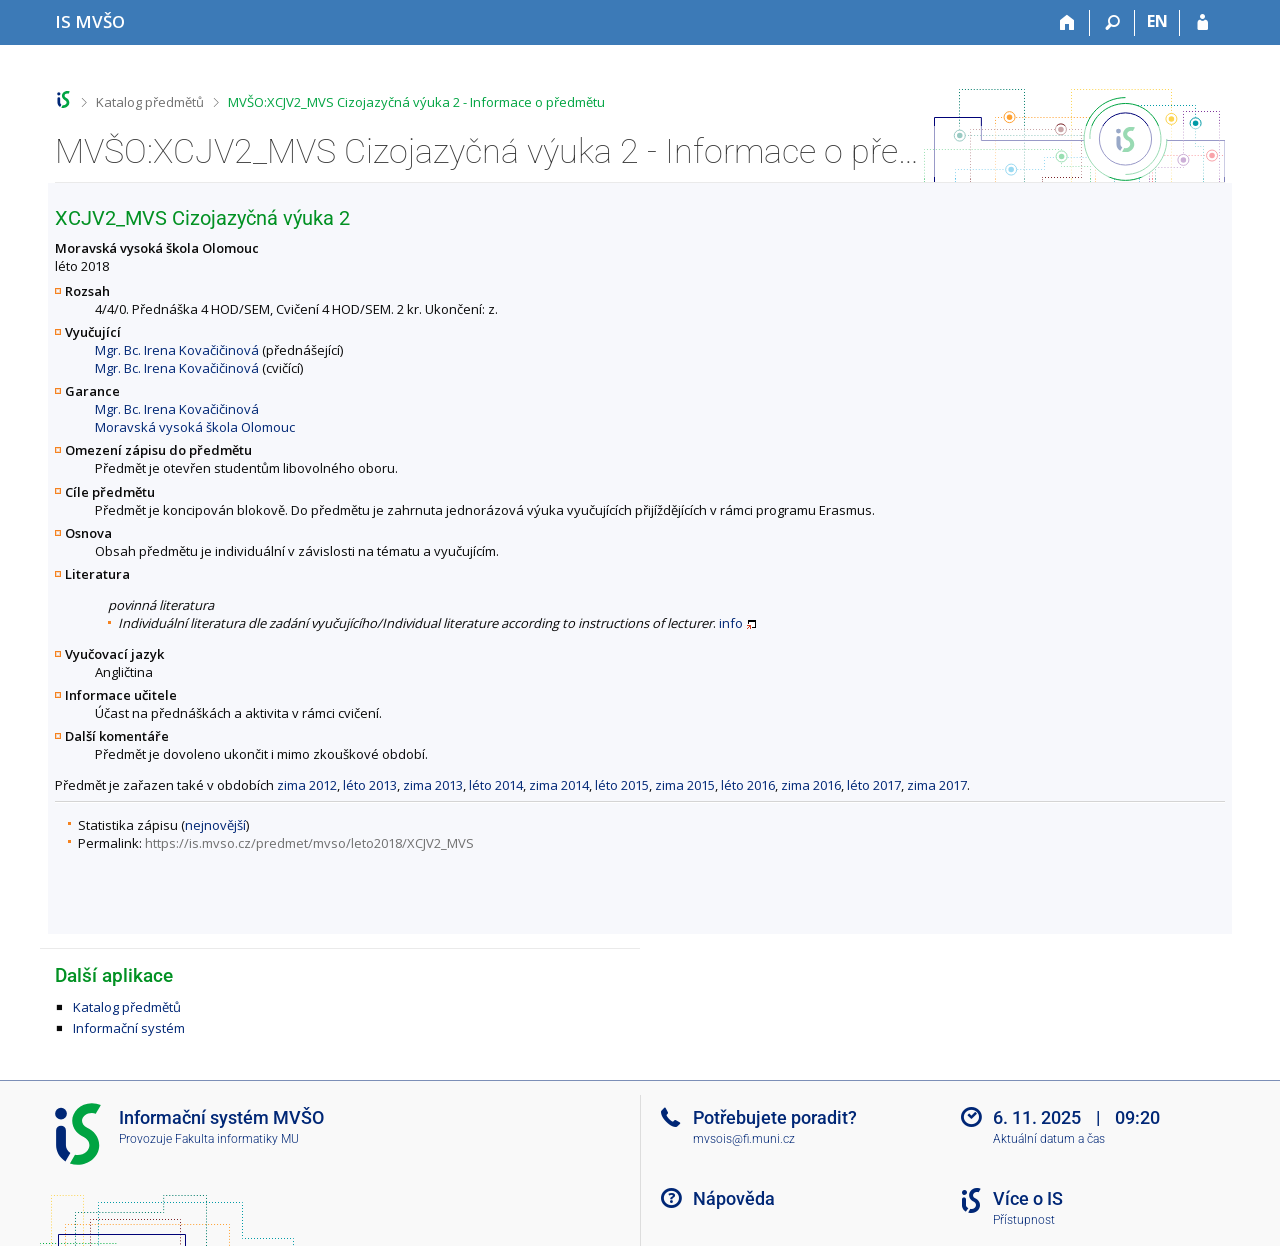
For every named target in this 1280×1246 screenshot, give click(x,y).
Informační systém (129, 1028)
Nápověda (734, 1198)
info (731, 623)
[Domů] (1067, 23)
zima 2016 (811, 785)
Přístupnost (1024, 1220)
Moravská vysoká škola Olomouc (195, 427)
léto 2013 (370, 785)
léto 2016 (748, 785)
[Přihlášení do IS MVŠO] (1202, 23)
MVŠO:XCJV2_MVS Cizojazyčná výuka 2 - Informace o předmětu (416, 102)
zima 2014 (559, 785)
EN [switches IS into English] (1157, 21)
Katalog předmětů (150, 102)
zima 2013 (433, 785)
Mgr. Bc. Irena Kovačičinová (177, 350)
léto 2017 (874, 785)
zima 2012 (307, 785)
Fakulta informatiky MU (237, 1139)
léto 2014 (496, 785)
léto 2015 (622, 785)
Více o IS (1028, 1198)
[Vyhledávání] (1112, 23)
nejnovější (215, 825)
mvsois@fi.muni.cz (744, 1139)
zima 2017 (937, 785)
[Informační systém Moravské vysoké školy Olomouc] (90, 21)
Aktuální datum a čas (1049, 1139)
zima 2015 (685, 785)
